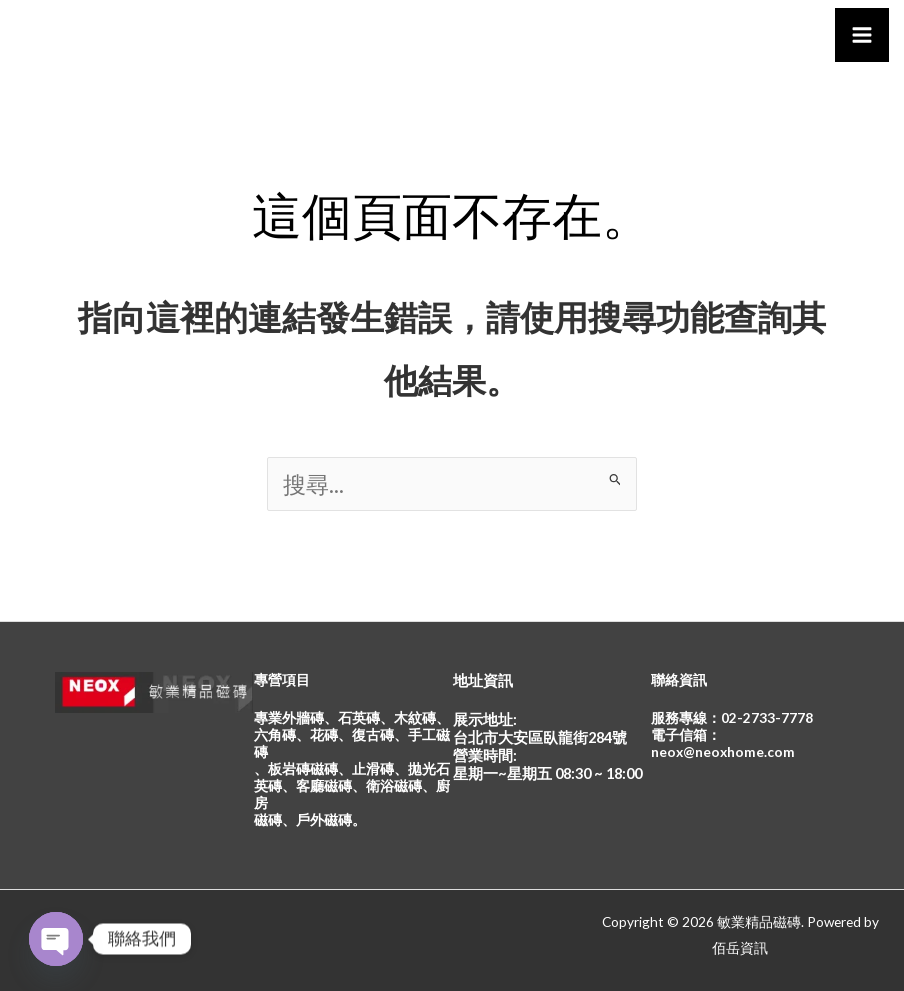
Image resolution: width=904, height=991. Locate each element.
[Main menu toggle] (862, 35)
